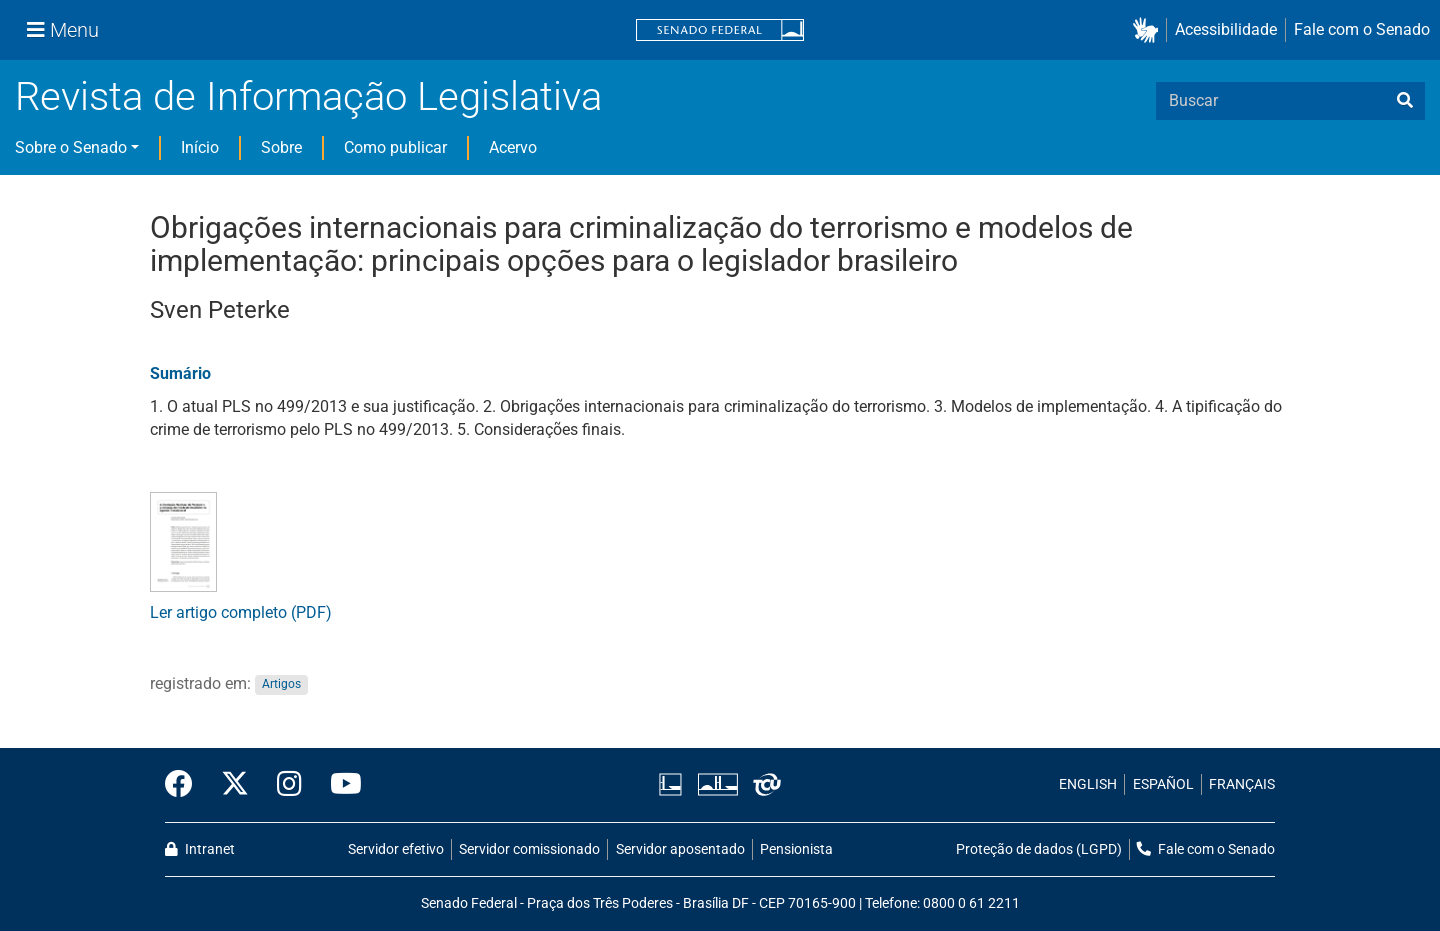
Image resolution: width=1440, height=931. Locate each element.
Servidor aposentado (680, 849)
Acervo (513, 147)
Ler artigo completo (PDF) (241, 612)
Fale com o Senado (1362, 29)
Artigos (281, 685)
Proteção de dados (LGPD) (1039, 849)
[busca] (1405, 101)
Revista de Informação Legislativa (308, 96)
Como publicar (395, 147)
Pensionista (796, 849)
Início (200, 147)
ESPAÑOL (1163, 784)
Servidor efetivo (396, 849)
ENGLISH (1088, 784)
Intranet (200, 849)
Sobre (281, 147)
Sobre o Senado (71, 147)
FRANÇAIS (1242, 784)
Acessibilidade (1226, 29)
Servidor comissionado (529, 849)
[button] (1149, 30)
